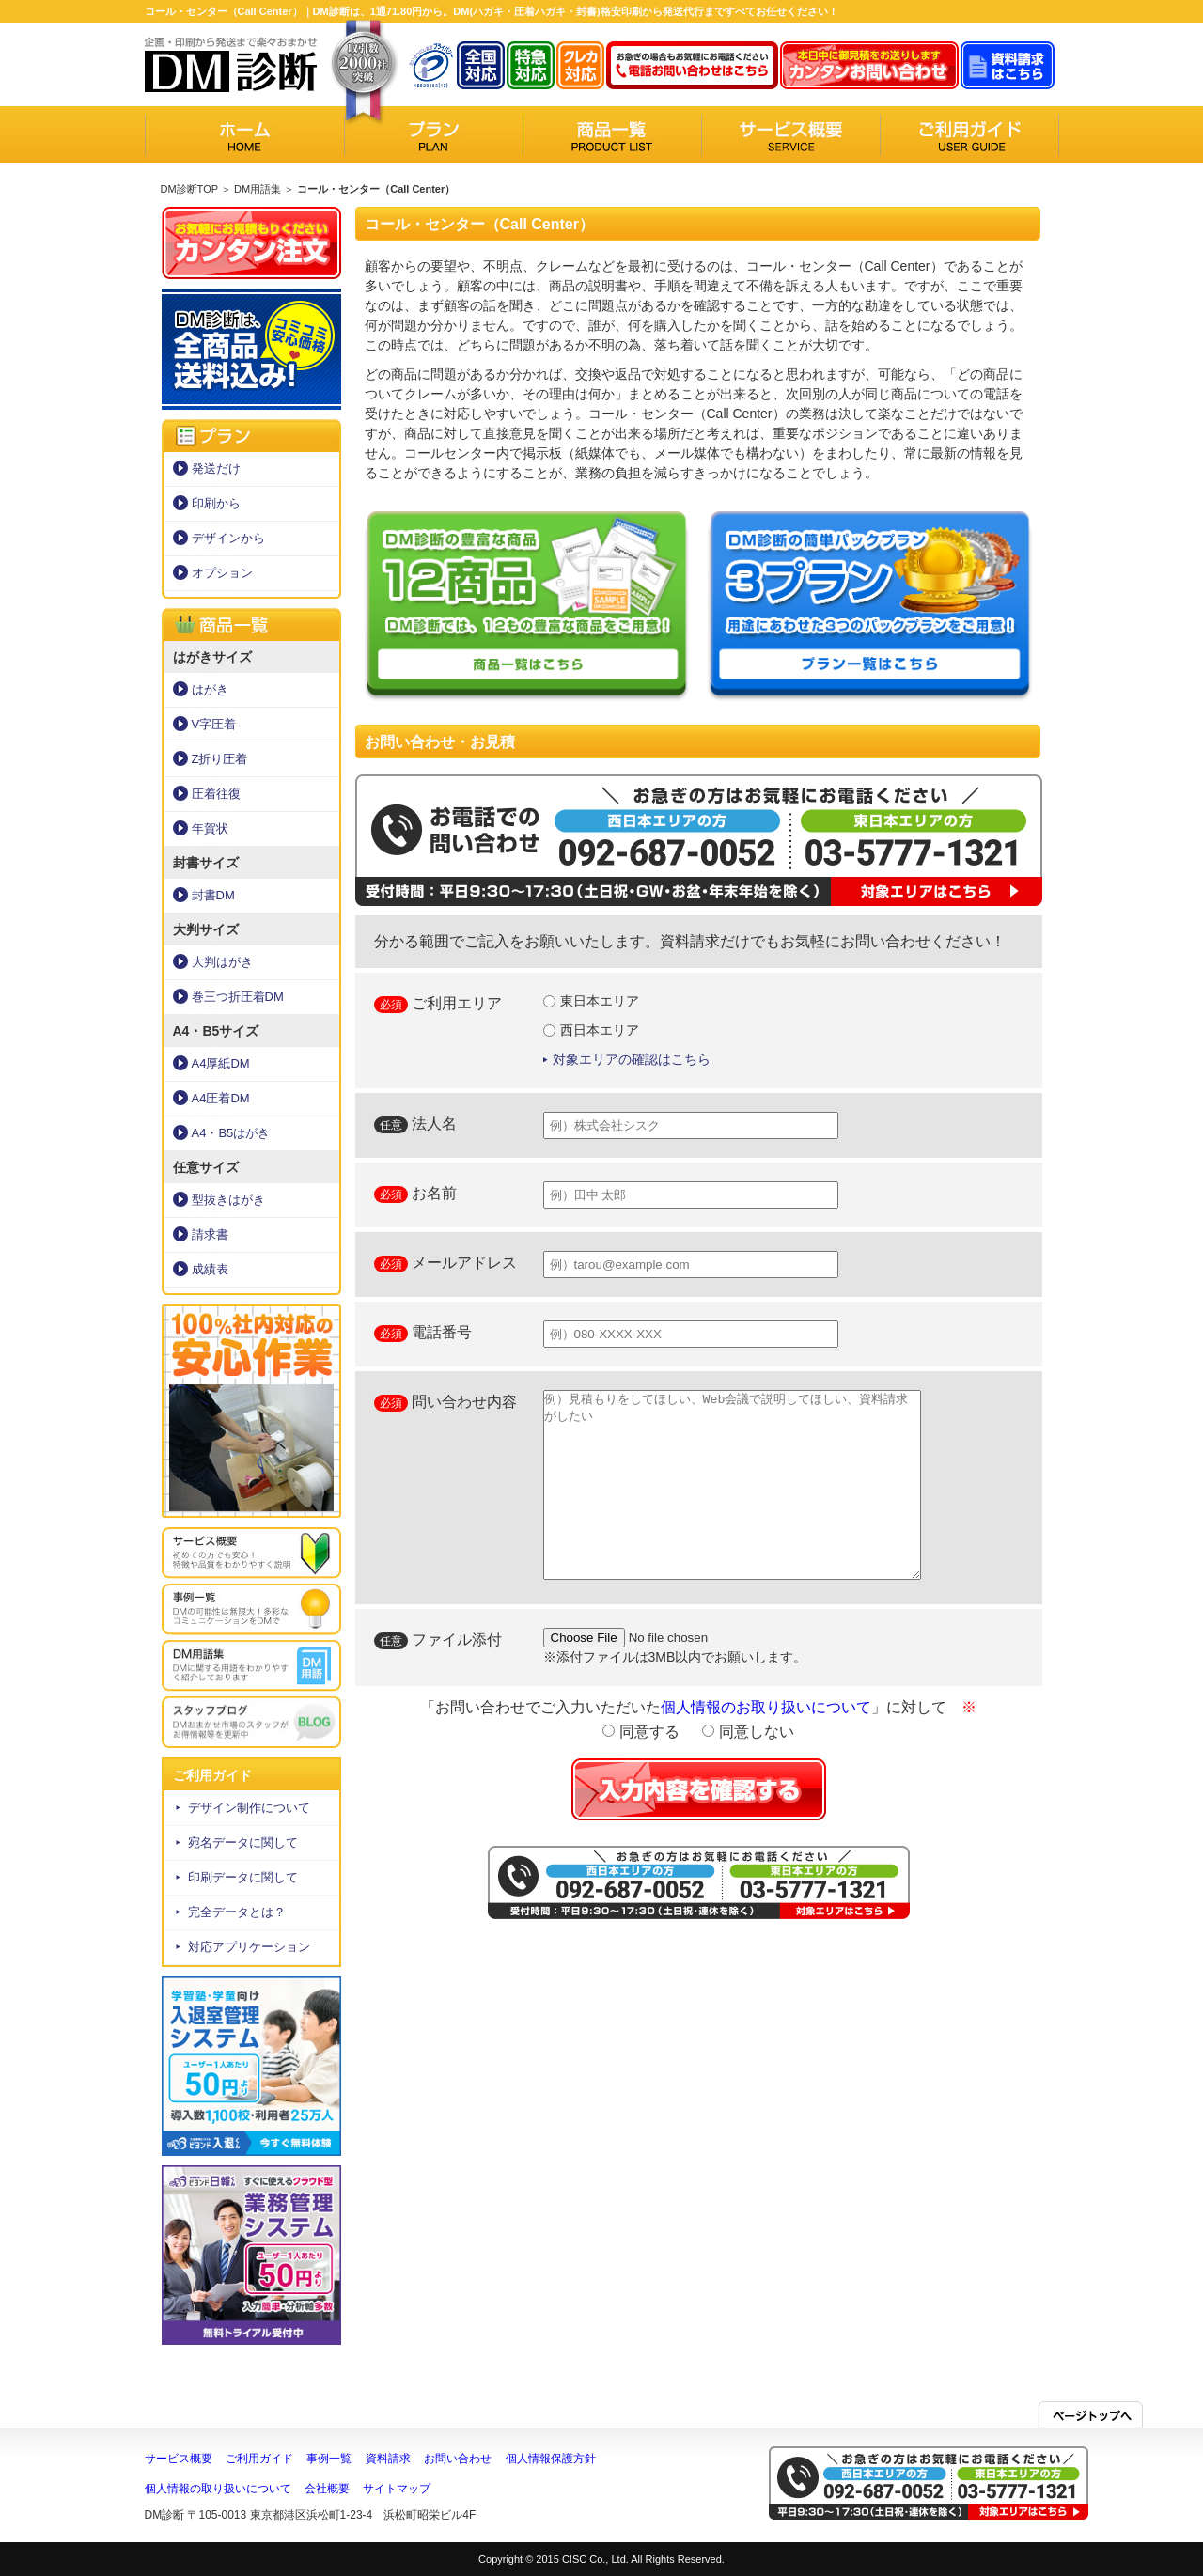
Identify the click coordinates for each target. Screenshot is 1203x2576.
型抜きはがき (228, 1200)
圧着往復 (216, 794)
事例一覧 (329, 2458)
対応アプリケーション (249, 1947)
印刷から (216, 503)
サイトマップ (396, 2488)
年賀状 (210, 828)
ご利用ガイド (259, 2458)
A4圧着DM (221, 1098)
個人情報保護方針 (551, 2458)
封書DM (213, 895)
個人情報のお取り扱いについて (766, 1707)
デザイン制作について (249, 1808)
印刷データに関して (243, 1877)
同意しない (747, 1732)
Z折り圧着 (220, 759)
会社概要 (327, 2488)
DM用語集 (257, 189)
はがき (210, 689)
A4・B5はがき (231, 1133)
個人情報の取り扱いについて (218, 2488)
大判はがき (222, 962)
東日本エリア (591, 1000)
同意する (640, 1732)
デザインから (228, 538)
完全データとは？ (237, 1912)
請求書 (210, 1234)
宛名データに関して (243, 1842)
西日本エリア (591, 1030)
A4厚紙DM (221, 1063)
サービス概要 (178, 2458)
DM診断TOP (189, 189)
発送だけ (216, 468)
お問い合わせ (458, 2458)
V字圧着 (214, 724)
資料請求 (388, 2458)
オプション (222, 573)
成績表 (210, 1269)
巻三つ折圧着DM (238, 997)
